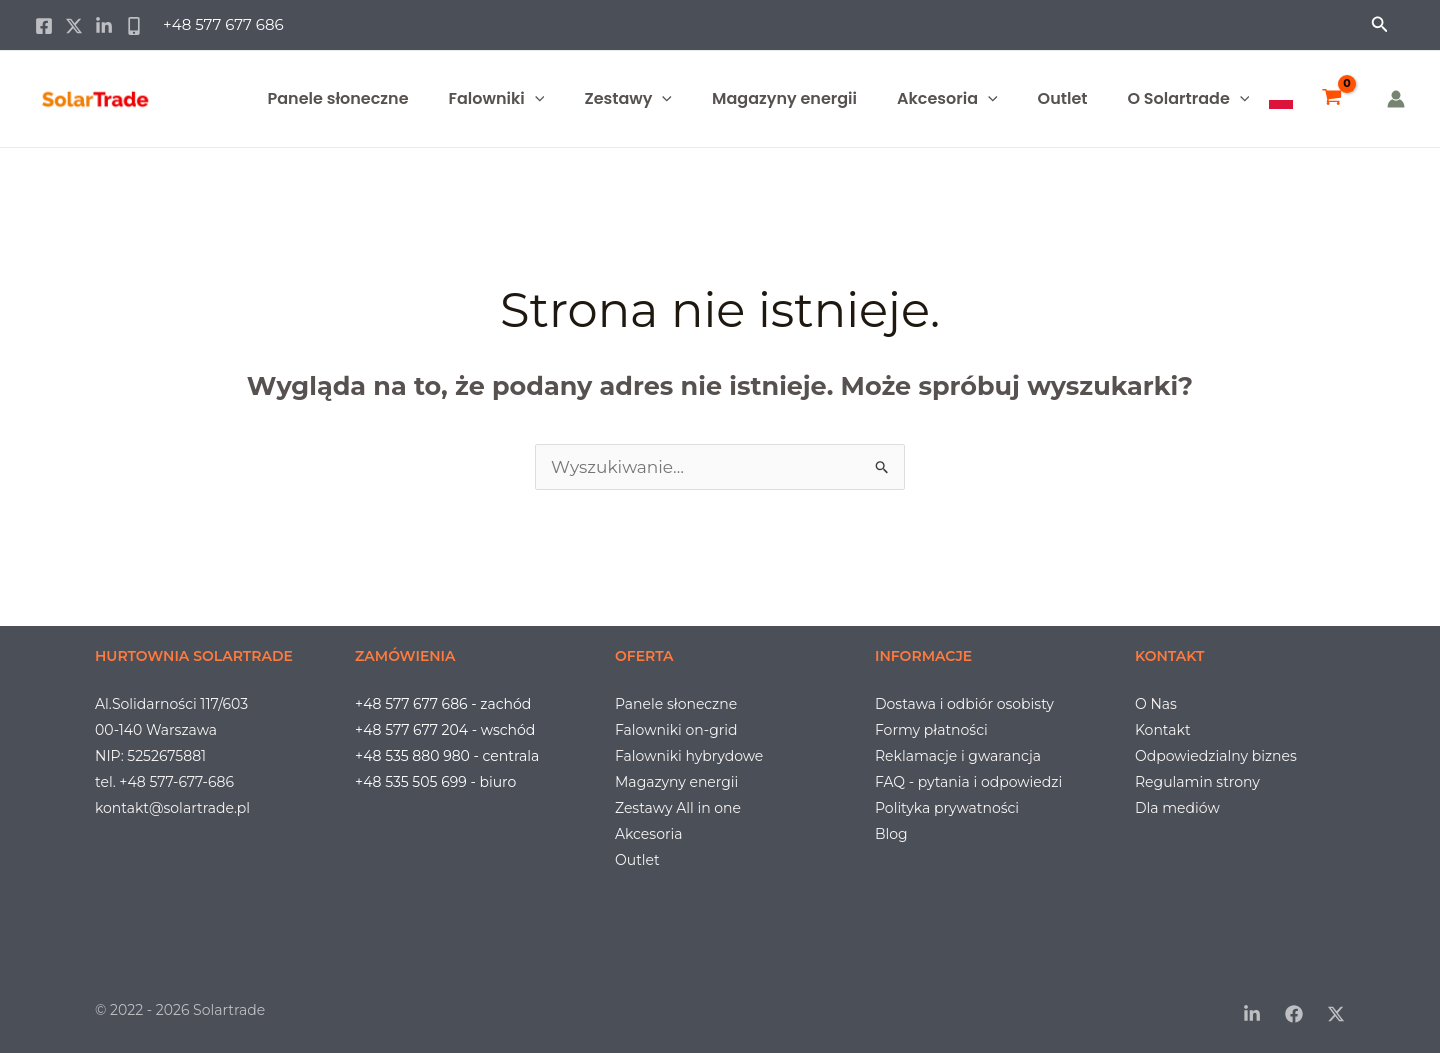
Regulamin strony (1197, 782)
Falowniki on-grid (676, 730)
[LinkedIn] (1252, 1014)
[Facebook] (44, 26)
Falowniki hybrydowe (689, 756)
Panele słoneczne (338, 98)
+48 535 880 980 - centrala (447, 756)
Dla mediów (1177, 808)
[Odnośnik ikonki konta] (1396, 99)
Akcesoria (947, 99)
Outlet (1063, 98)
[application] (535, 99)
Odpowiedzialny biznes (1216, 756)
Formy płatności (931, 730)
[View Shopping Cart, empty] (1332, 99)
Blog (891, 834)
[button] (1380, 25)
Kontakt (1163, 730)
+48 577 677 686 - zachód (443, 704)
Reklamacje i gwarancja (958, 756)
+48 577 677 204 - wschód (445, 730)
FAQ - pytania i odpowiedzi (968, 782)
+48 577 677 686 (223, 24)
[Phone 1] (134, 26)
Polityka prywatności (947, 808)
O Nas (1156, 704)
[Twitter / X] (74, 26)
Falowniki (497, 99)
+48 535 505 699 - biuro (435, 782)
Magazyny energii (784, 98)
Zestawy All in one (678, 808)
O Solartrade (1188, 99)
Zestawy (628, 99)
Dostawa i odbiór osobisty (964, 704)
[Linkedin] (104, 26)
